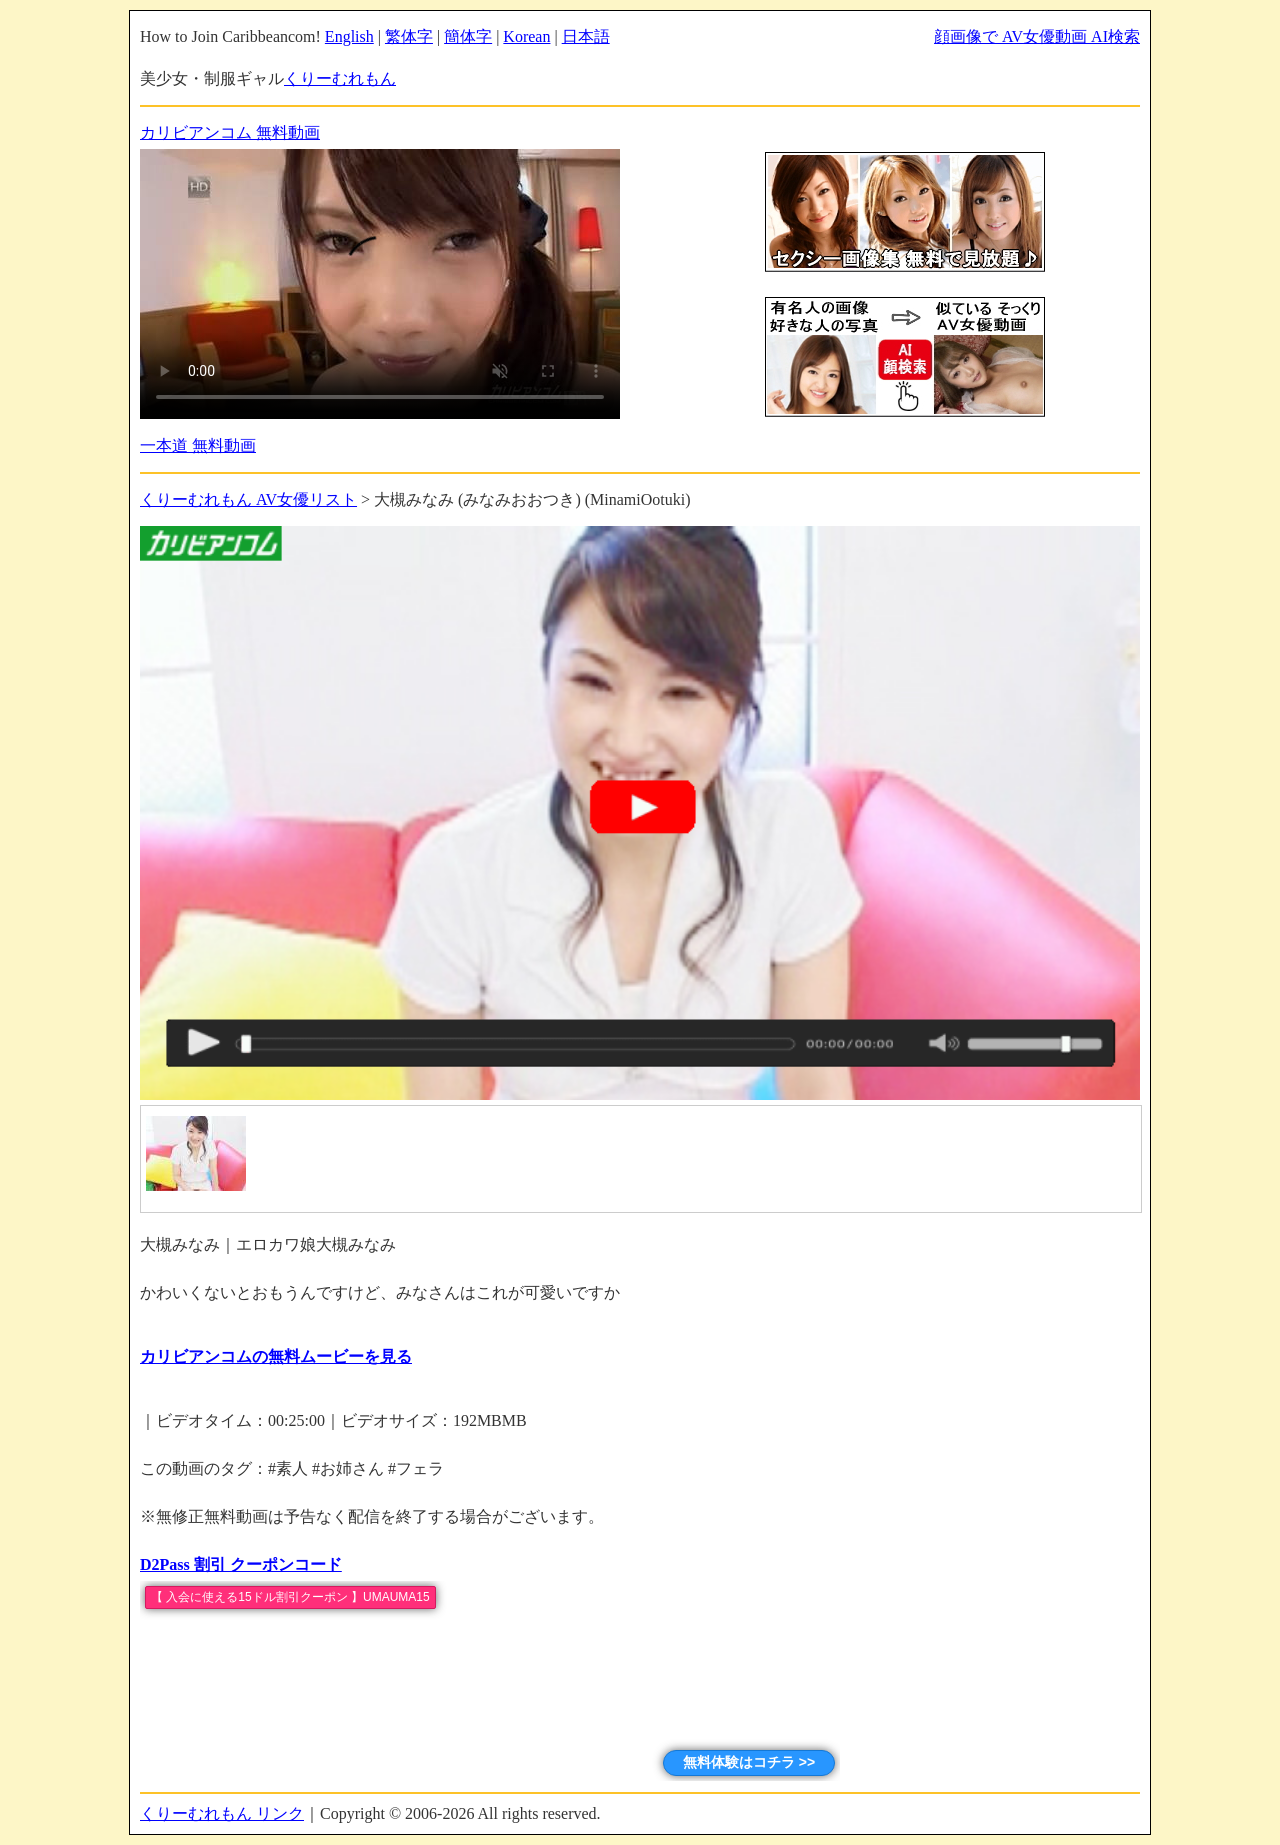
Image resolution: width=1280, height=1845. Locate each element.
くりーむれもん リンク (222, 1813)
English (349, 36)
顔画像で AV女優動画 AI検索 (1037, 36)
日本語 (586, 36)
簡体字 (468, 36)
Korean (526, 36)
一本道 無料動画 (198, 445)
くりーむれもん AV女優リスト (248, 499)
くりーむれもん (340, 78)
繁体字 (409, 36)
